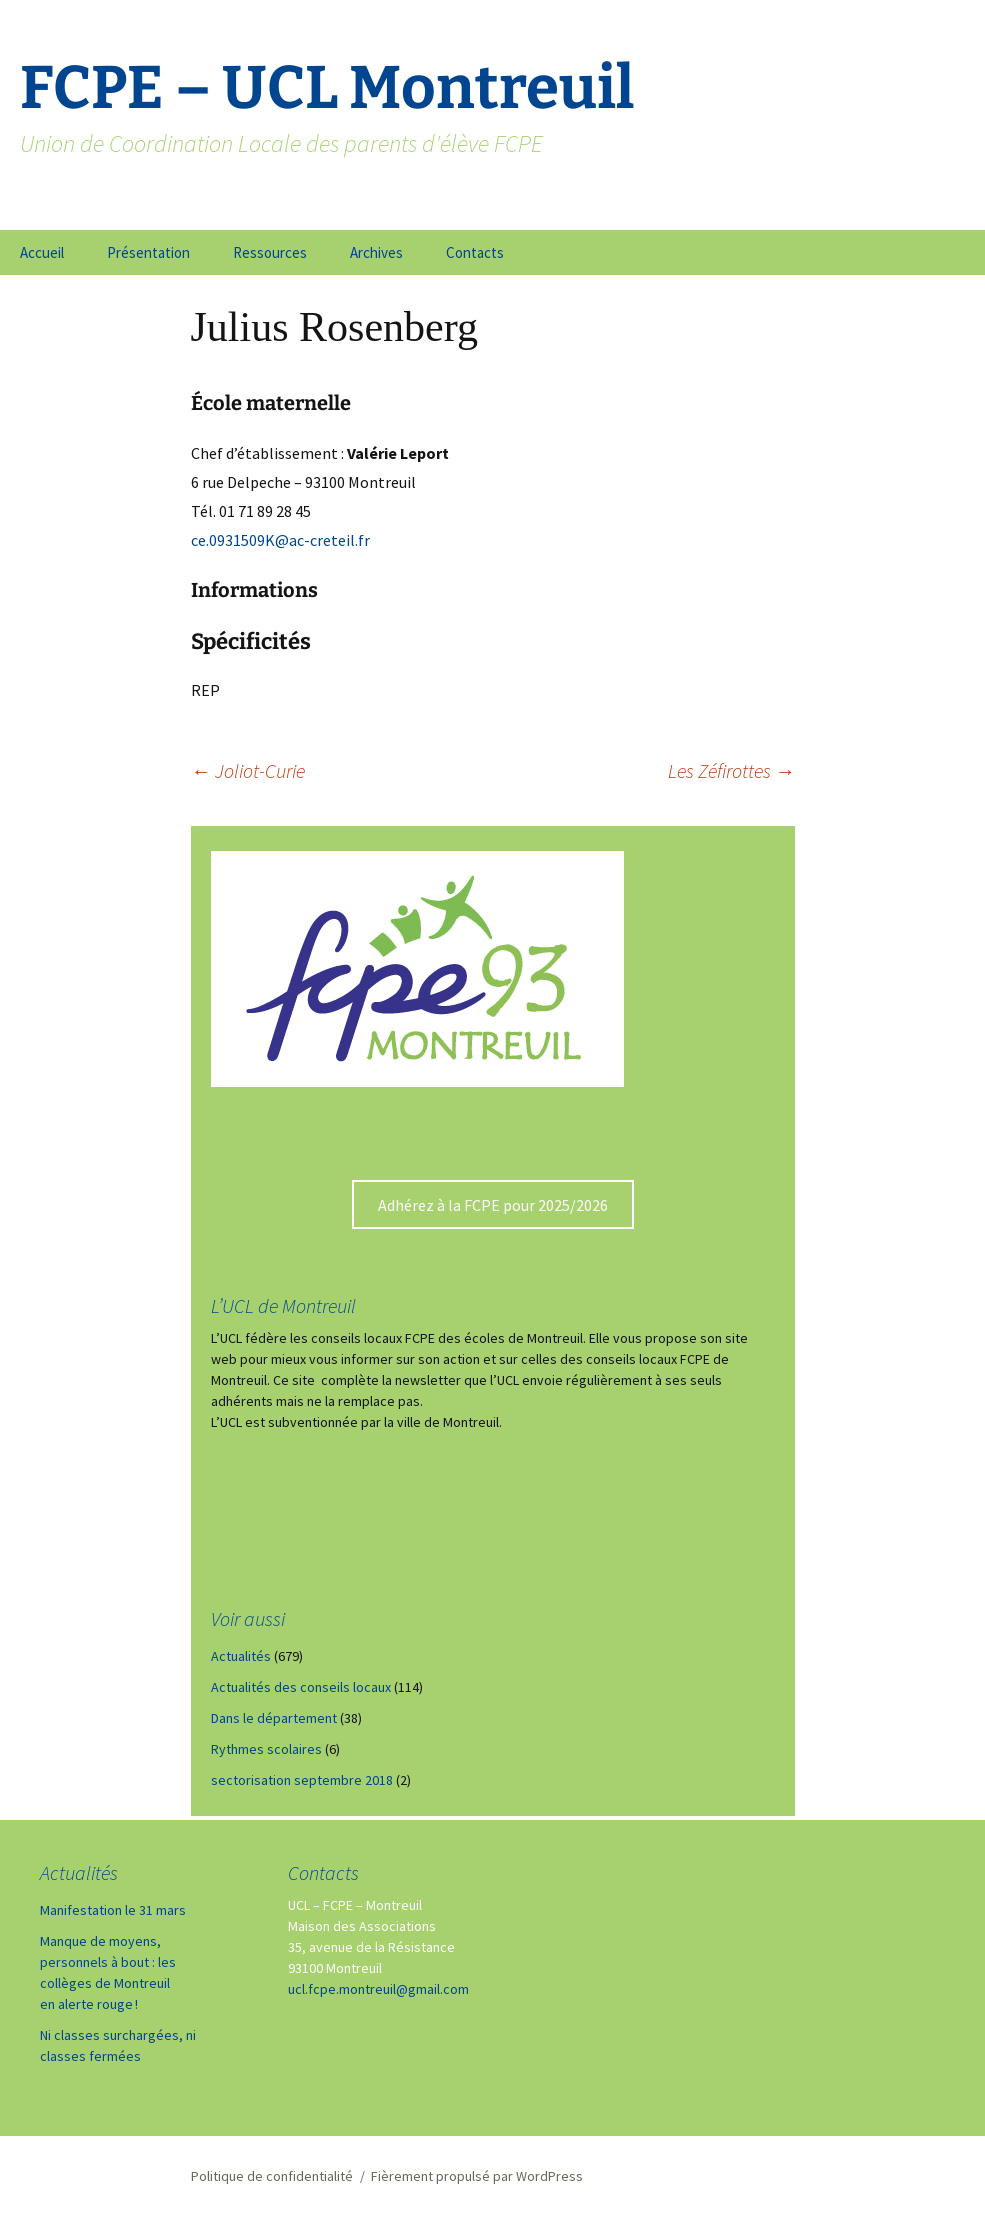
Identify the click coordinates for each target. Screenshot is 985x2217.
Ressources (270, 252)
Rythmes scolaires (266, 1749)
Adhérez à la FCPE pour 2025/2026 (493, 1205)
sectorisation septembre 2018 (302, 1780)
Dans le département (274, 1718)
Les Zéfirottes (731, 770)
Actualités (241, 1656)
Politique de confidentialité (272, 2176)
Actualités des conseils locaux (301, 1687)
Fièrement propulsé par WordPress (477, 2176)
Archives (376, 252)
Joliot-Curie (248, 770)
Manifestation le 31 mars (113, 1910)
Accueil (42, 252)
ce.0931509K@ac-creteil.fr (280, 540)
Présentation (148, 252)
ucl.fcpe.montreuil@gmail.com (378, 1989)
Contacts (475, 252)
